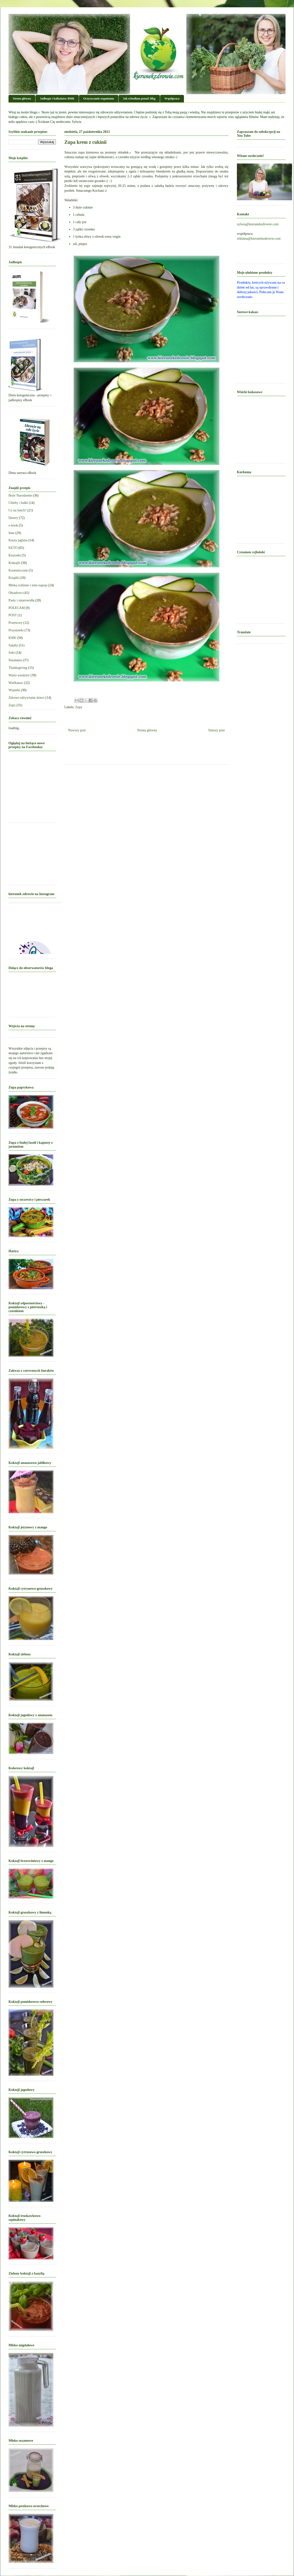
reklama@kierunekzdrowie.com (259, 238)
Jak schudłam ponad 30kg (139, 98)
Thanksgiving (18, 668)
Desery (13, 518)
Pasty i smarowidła (22, 600)
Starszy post (216, 730)
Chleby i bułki (18, 503)
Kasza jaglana (18, 540)
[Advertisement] (92, 752)
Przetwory (16, 623)
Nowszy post (77, 730)
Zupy (79, 707)
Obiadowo (16, 593)
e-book (13, 525)
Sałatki (13, 645)
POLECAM (17, 608)
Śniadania (15, 660)
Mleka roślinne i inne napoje (28, 585)
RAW (12, 638)
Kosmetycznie (18, 570)
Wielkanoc (16, 683)
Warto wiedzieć (19, 675)
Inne (12, 533)
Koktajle (14, 563)
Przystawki (16, 630)
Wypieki (14, 690)
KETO (13, 548)
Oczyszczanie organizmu (98, 98)
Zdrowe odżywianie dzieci (27, 697)
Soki (12, 652)
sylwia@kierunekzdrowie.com (257, 224)
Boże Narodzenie (20, 495)
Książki (14, 578)
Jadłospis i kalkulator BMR (57, 98)
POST (13, 615)
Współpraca (172, 98)
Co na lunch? (17, 510)
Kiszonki (15, 555)
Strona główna (22, 98)
